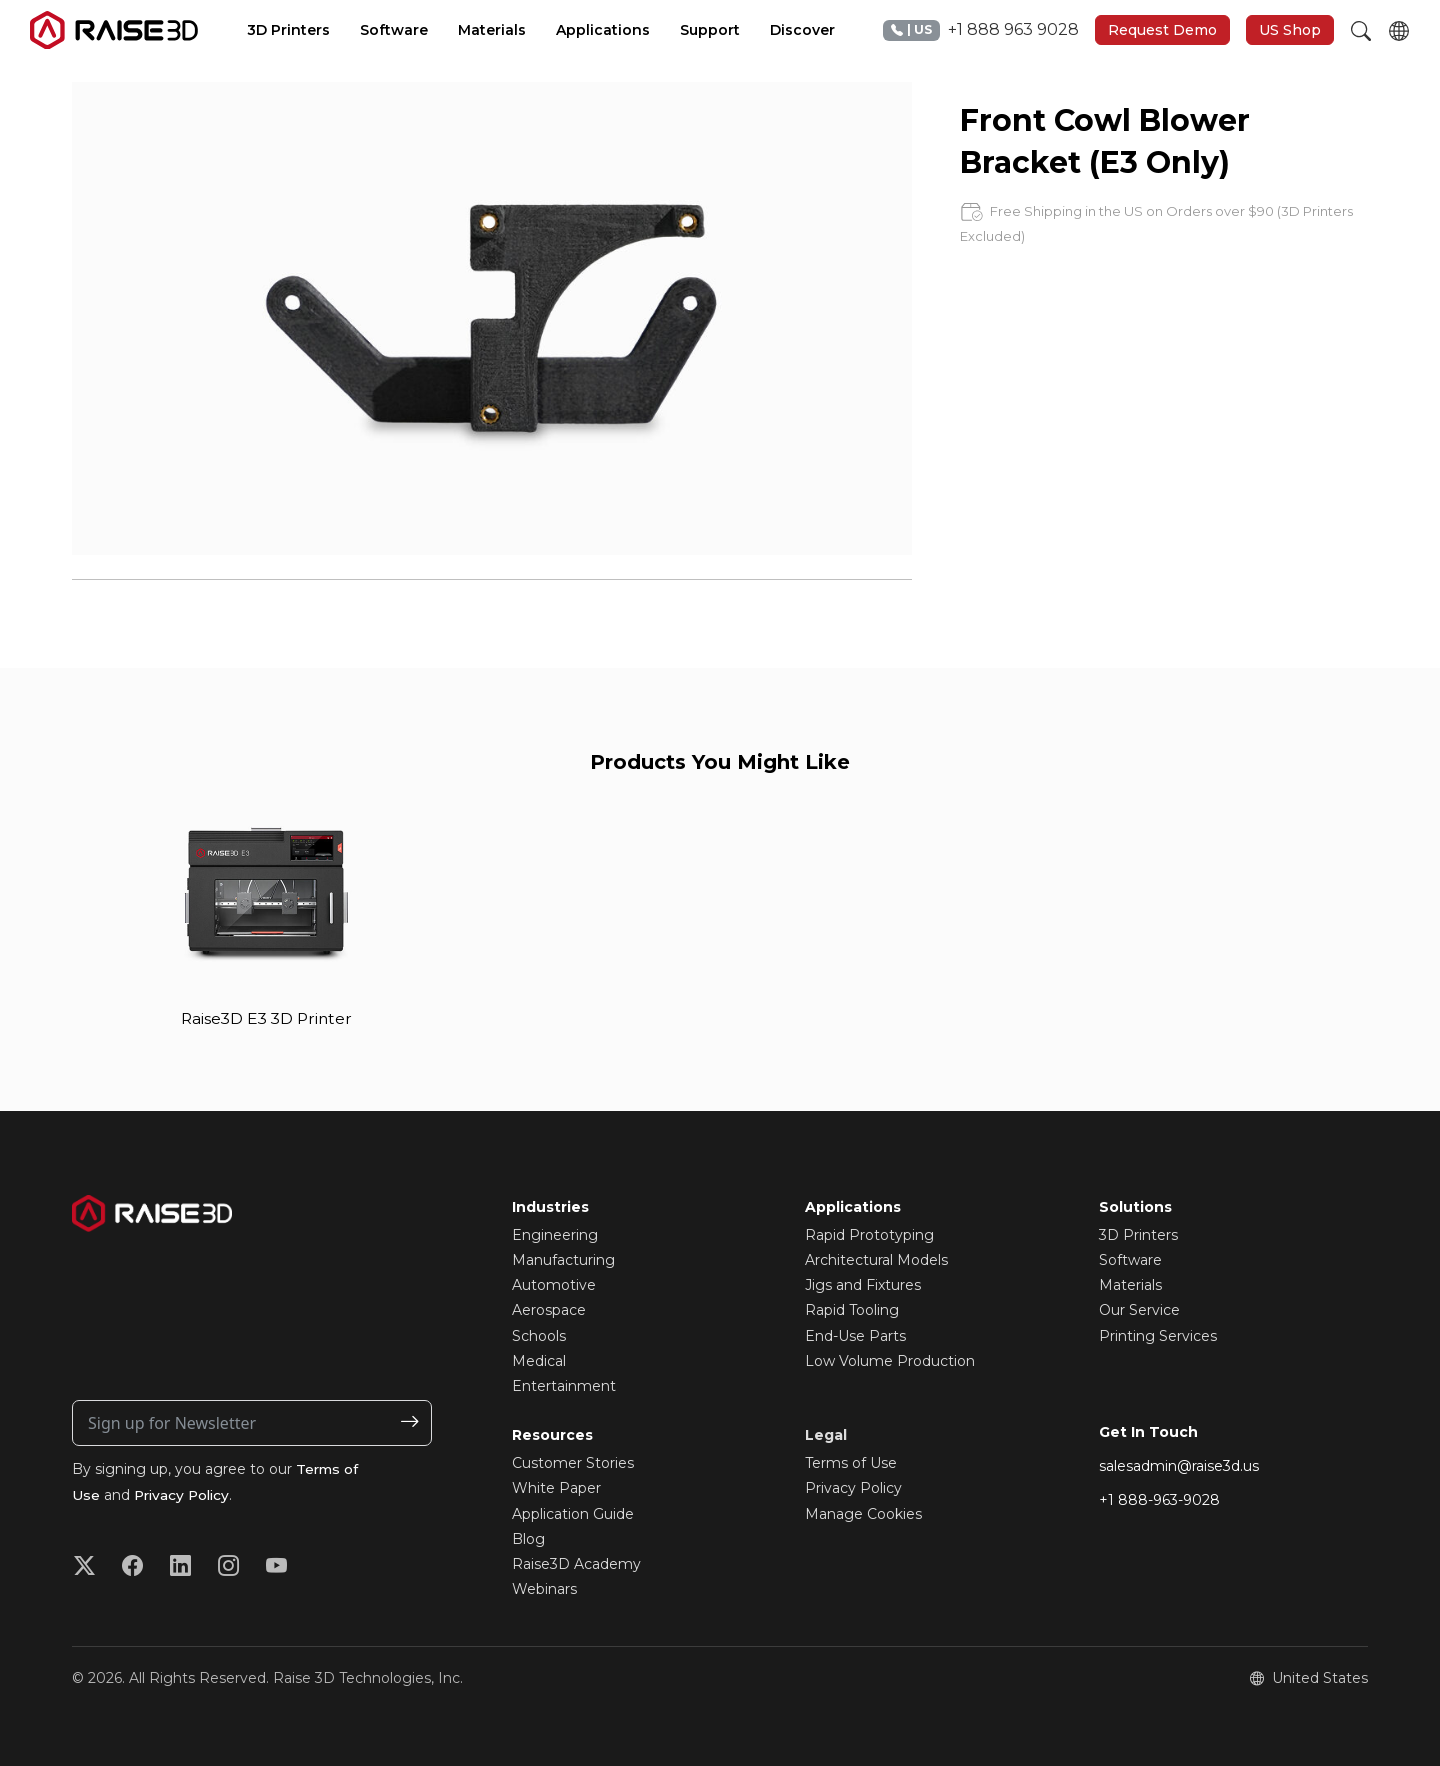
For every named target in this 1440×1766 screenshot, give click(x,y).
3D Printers (1138, 1235)
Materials (1130, 1286)
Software (1130, 1260)
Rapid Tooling (852, 1311)
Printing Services (1158, 1336)
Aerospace (549, 1311)
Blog (528, 1539)
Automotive (554, 1286)
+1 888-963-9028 (1159, 1501)
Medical (539, 1361)
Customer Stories (573, 1464)
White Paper (556, 1489)
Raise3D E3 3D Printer (266, 1018)
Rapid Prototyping (869, 1235)
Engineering (555, 1235)
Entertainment (564, 1386)
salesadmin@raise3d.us (1179, 1466)
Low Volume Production (890, 1361)
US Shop (1290, 30)
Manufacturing (563, 1260)
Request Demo (1162, 30)
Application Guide (573, 1514)
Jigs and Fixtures (863, 1286)
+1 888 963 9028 (981, 30)
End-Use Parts (855, 1336)
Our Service (1139, 1311)
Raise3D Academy (576, 1564)
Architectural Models (876, 1260)
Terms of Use (851, 1464)
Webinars (544, 1590)
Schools (539, 1336)
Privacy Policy (184, 1495)
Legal (826, 1436)
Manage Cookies (863, 1514)
